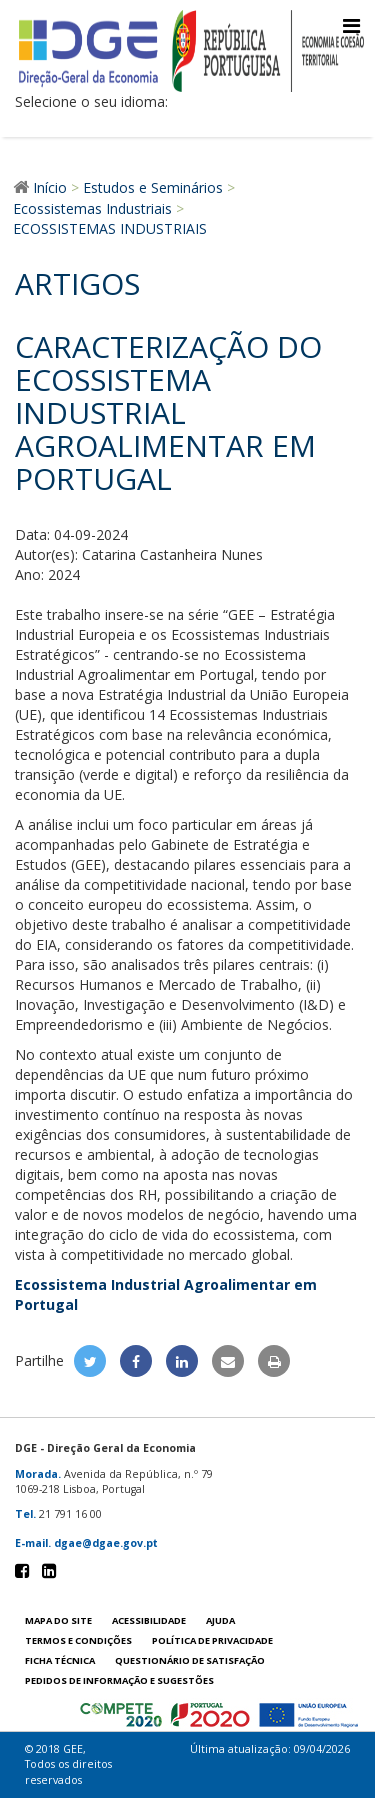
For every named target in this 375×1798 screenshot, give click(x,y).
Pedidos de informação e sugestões (119, 1680)
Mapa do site (58, 1620)
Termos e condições (78, 1640)
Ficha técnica (60, 1660)
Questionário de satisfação (190, 1660)
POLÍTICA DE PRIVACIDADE (212, 1640)
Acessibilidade (149, 1620)
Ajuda (220, 1620)
